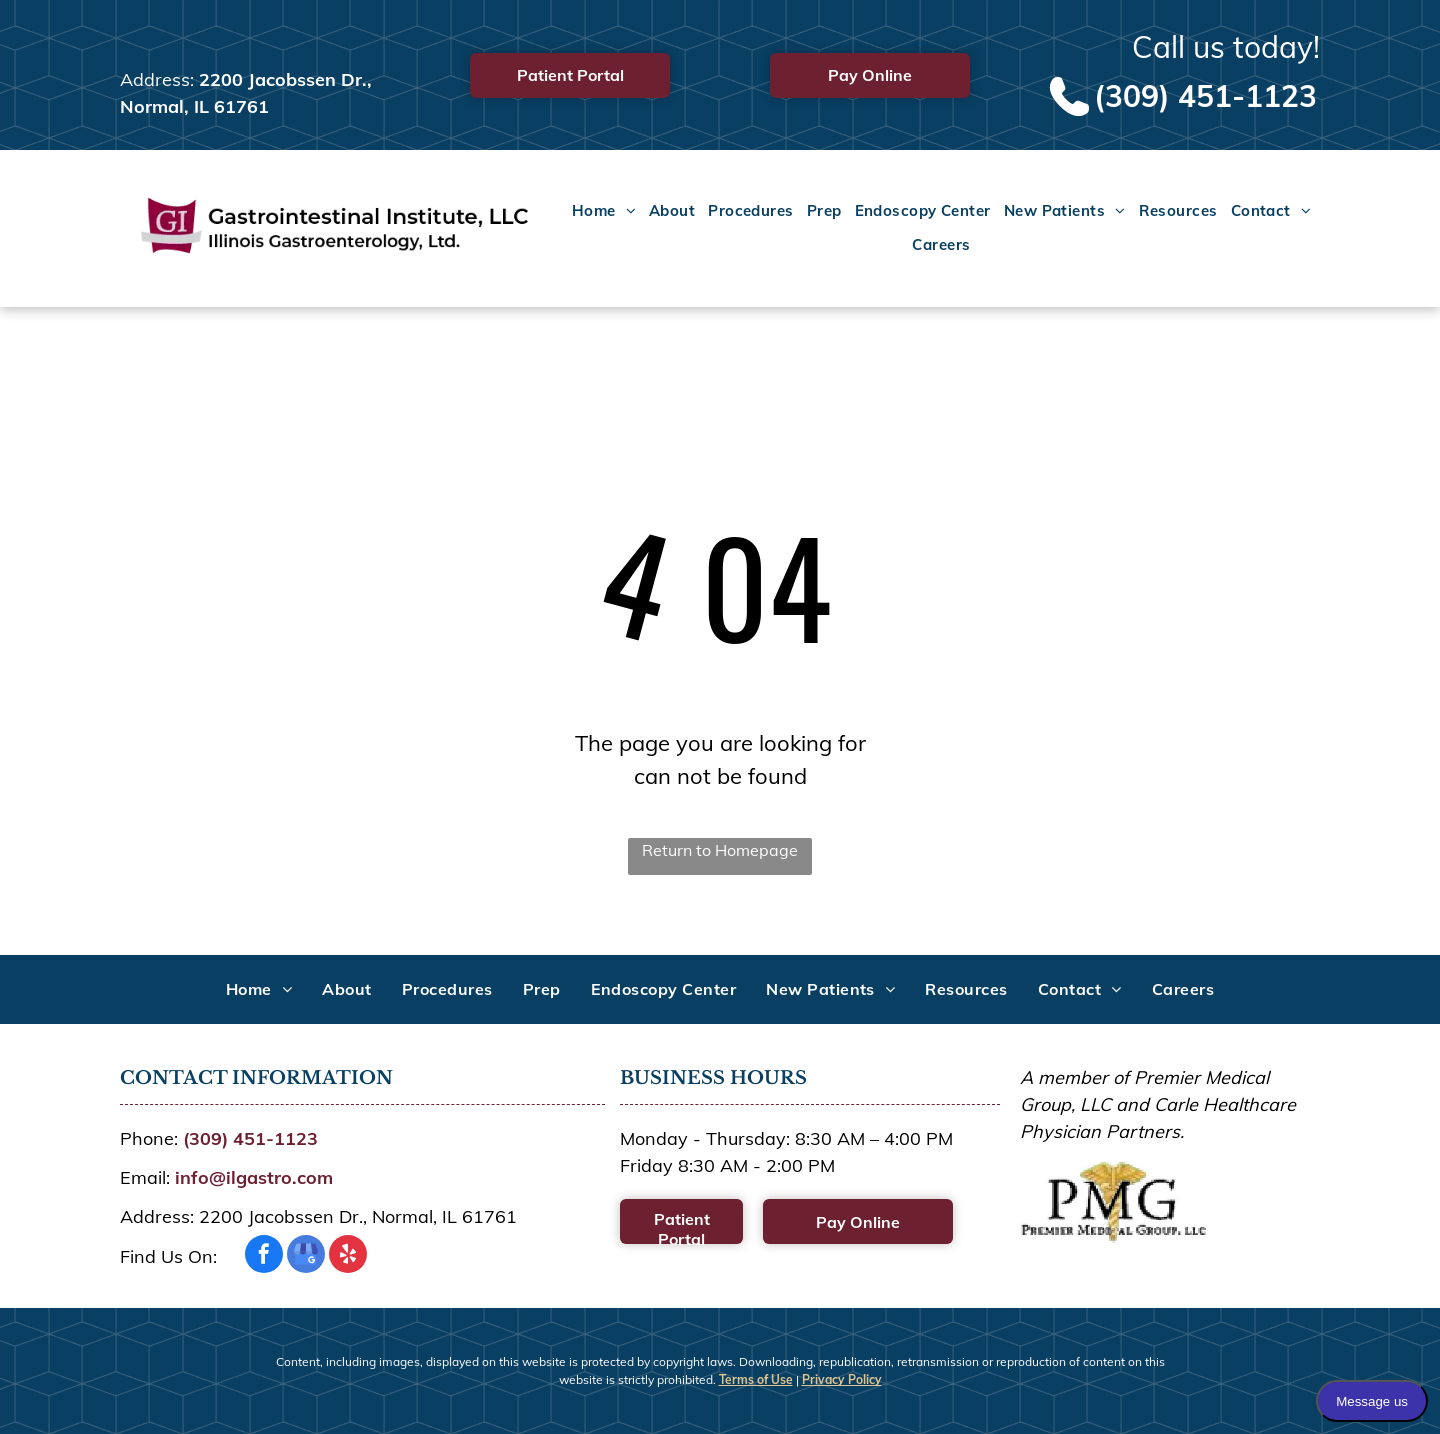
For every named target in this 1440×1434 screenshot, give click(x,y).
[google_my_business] (306, 1256)
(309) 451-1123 (1205, 96)
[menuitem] (597, 212)
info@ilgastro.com (254, 1177)
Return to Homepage (720, 850)
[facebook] (264, 1256)
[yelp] (348, 1256)
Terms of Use (756, 1379)
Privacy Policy (842, 1379)
